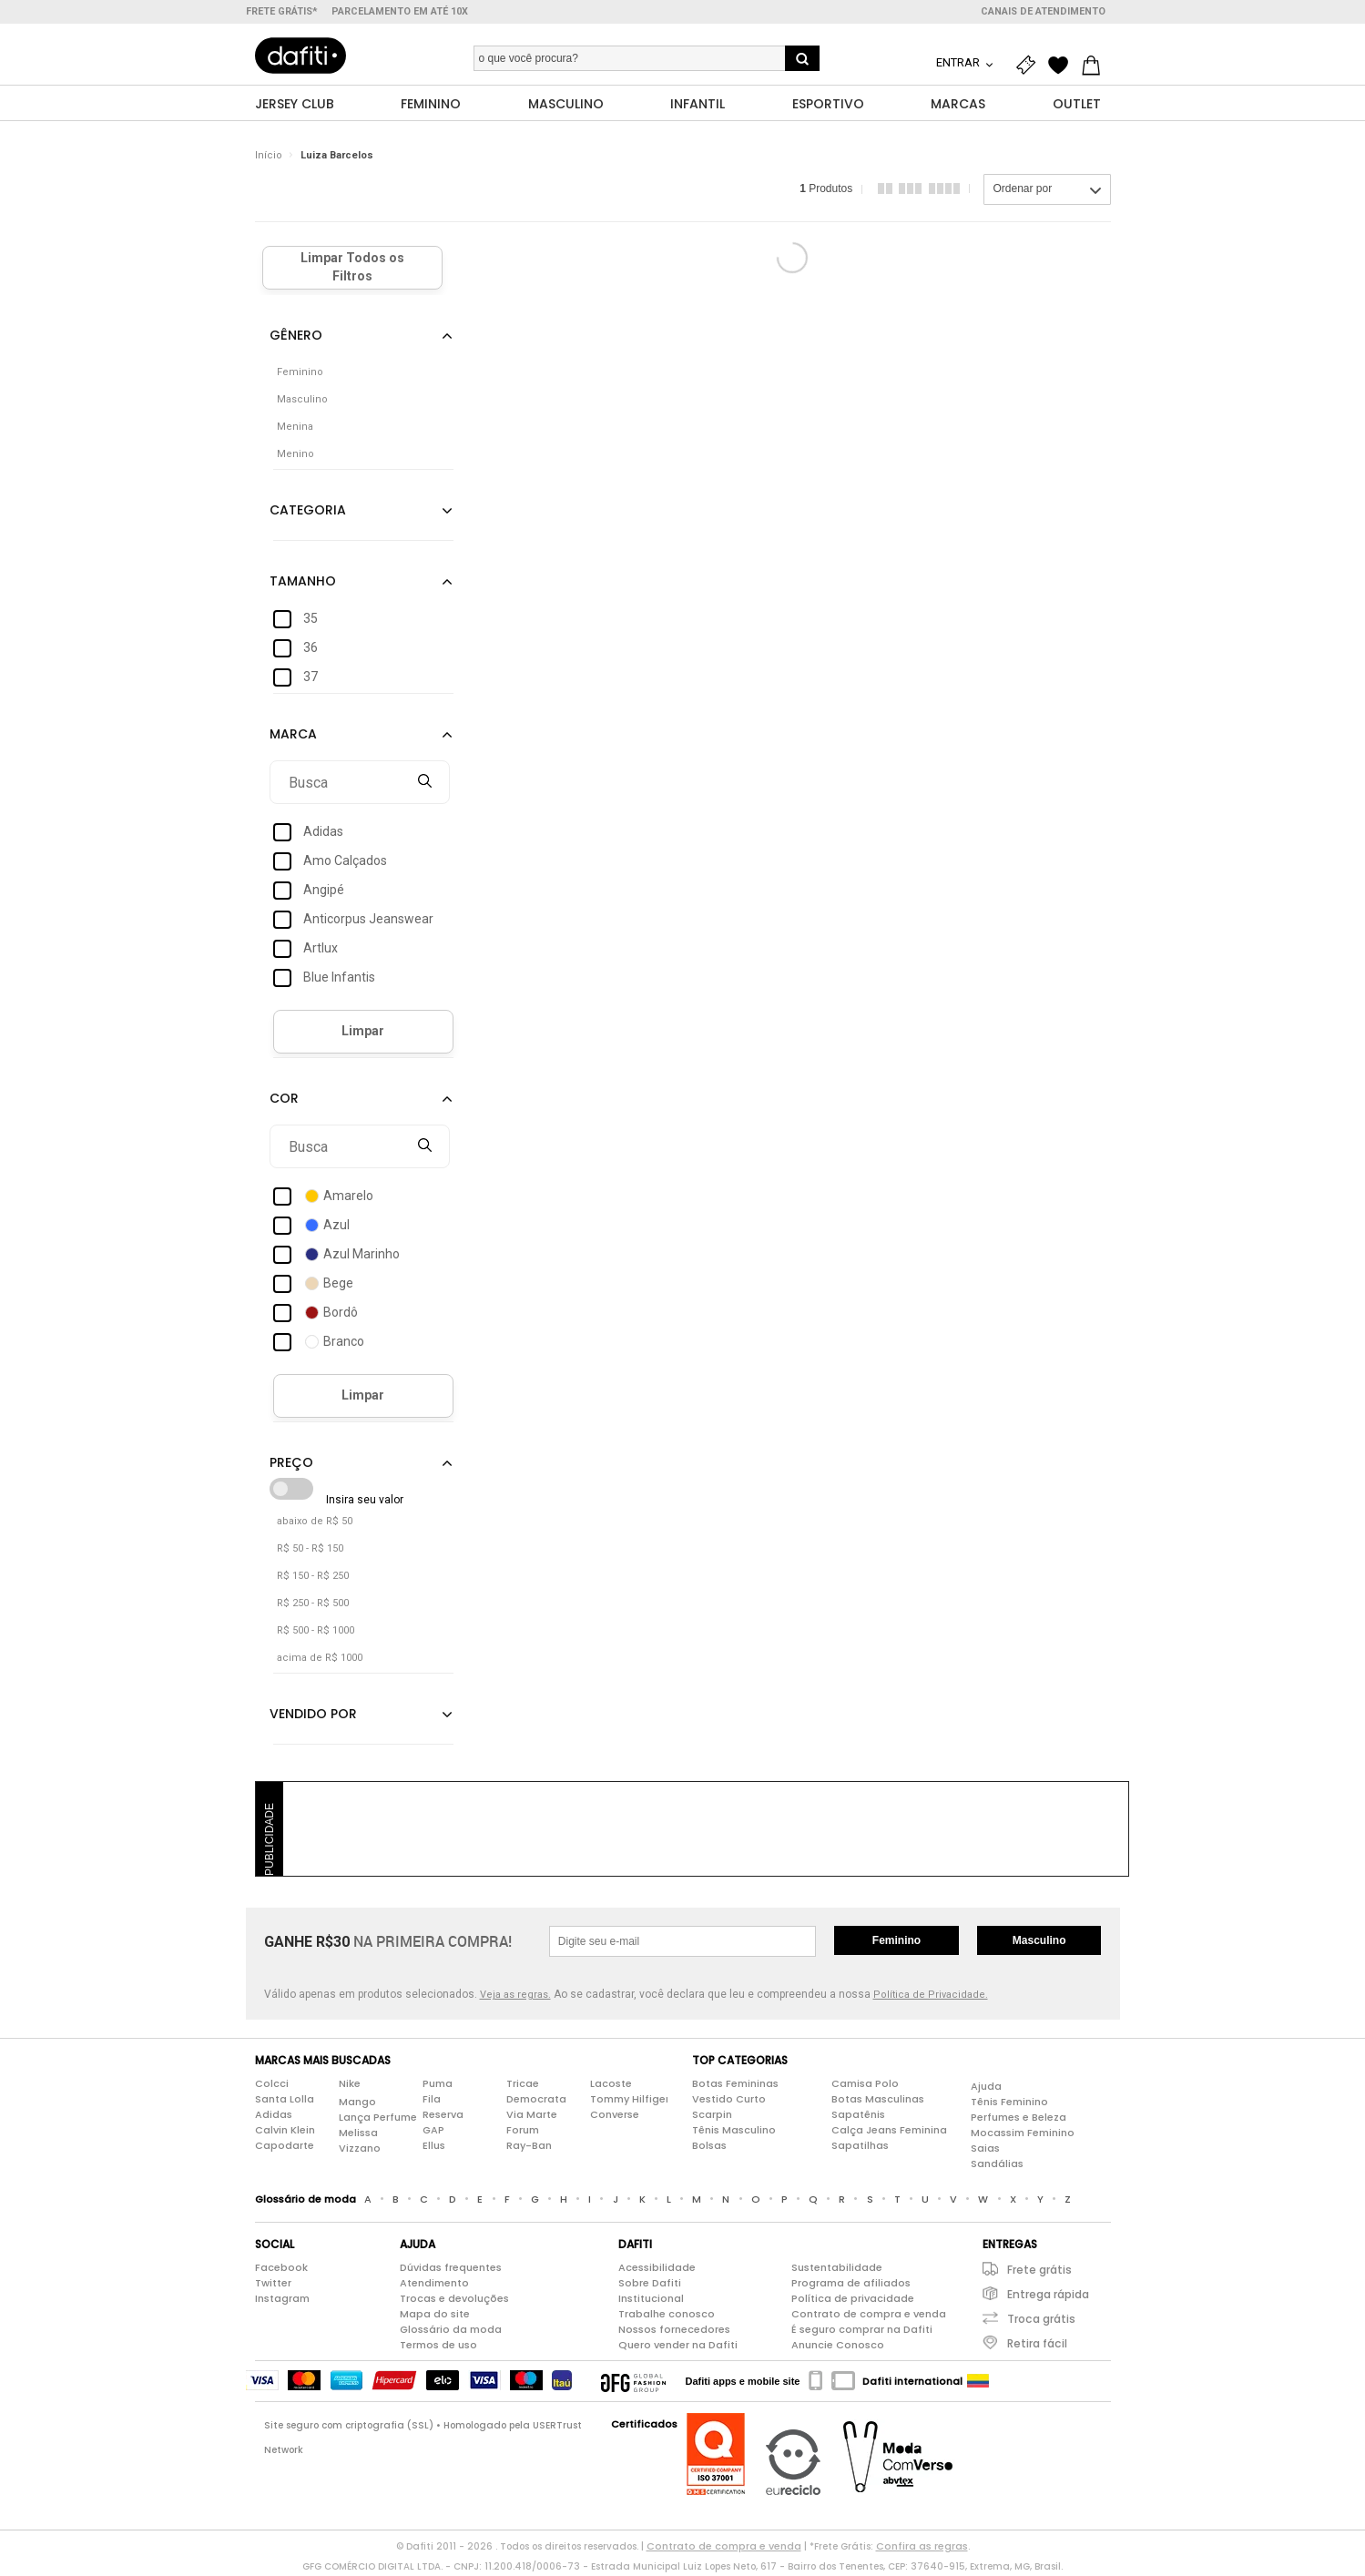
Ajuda (986, 2089)
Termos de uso (438, 2348)
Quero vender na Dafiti (678, 2348)
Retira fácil (1037, 2347)
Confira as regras (922, 2549)
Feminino (896, 1944)
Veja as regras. (515, 1998)
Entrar (959, 62)
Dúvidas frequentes (451, 2271)
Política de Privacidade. (930, 1998)
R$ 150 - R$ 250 (313, 1579)
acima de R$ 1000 (319, 1661)
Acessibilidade (657, 2271)
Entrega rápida (1048, 2298)
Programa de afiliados (851, 2286)
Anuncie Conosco (837, 2348)
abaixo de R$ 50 (314, 1525)
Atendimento (434, 2286)
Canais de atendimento (1043, 11)
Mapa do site (435, 2317)
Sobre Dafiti (649, 2286)
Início (268, 159)
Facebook (281, 2271)
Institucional (651, 2302)
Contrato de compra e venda (868, 2317)
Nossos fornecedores (674, 2333)
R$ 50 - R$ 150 (310, 1552)
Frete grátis (1039, 2273)
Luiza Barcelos (337, 159)
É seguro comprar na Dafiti (861, 2333)
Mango (357, 2105)
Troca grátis (1041, 2322)
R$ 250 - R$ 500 (313, 1607)
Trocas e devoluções (454, 2302)
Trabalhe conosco (666, 2317)
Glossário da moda (451, 2333)
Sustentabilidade (836, 2271)
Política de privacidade (852, 2302)
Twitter (273, 2286)
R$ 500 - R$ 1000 (315, 1634)
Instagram (282, 2302)
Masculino (1039, 1944)
